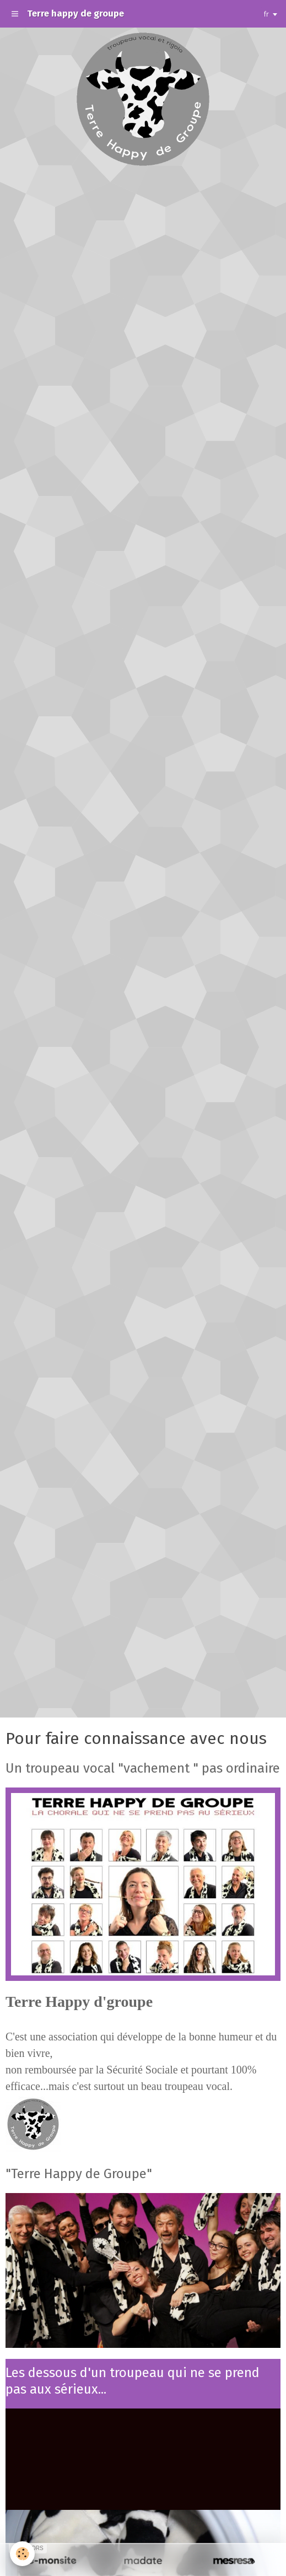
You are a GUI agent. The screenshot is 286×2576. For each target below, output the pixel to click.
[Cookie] (22, 2553)
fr (266, 13)
